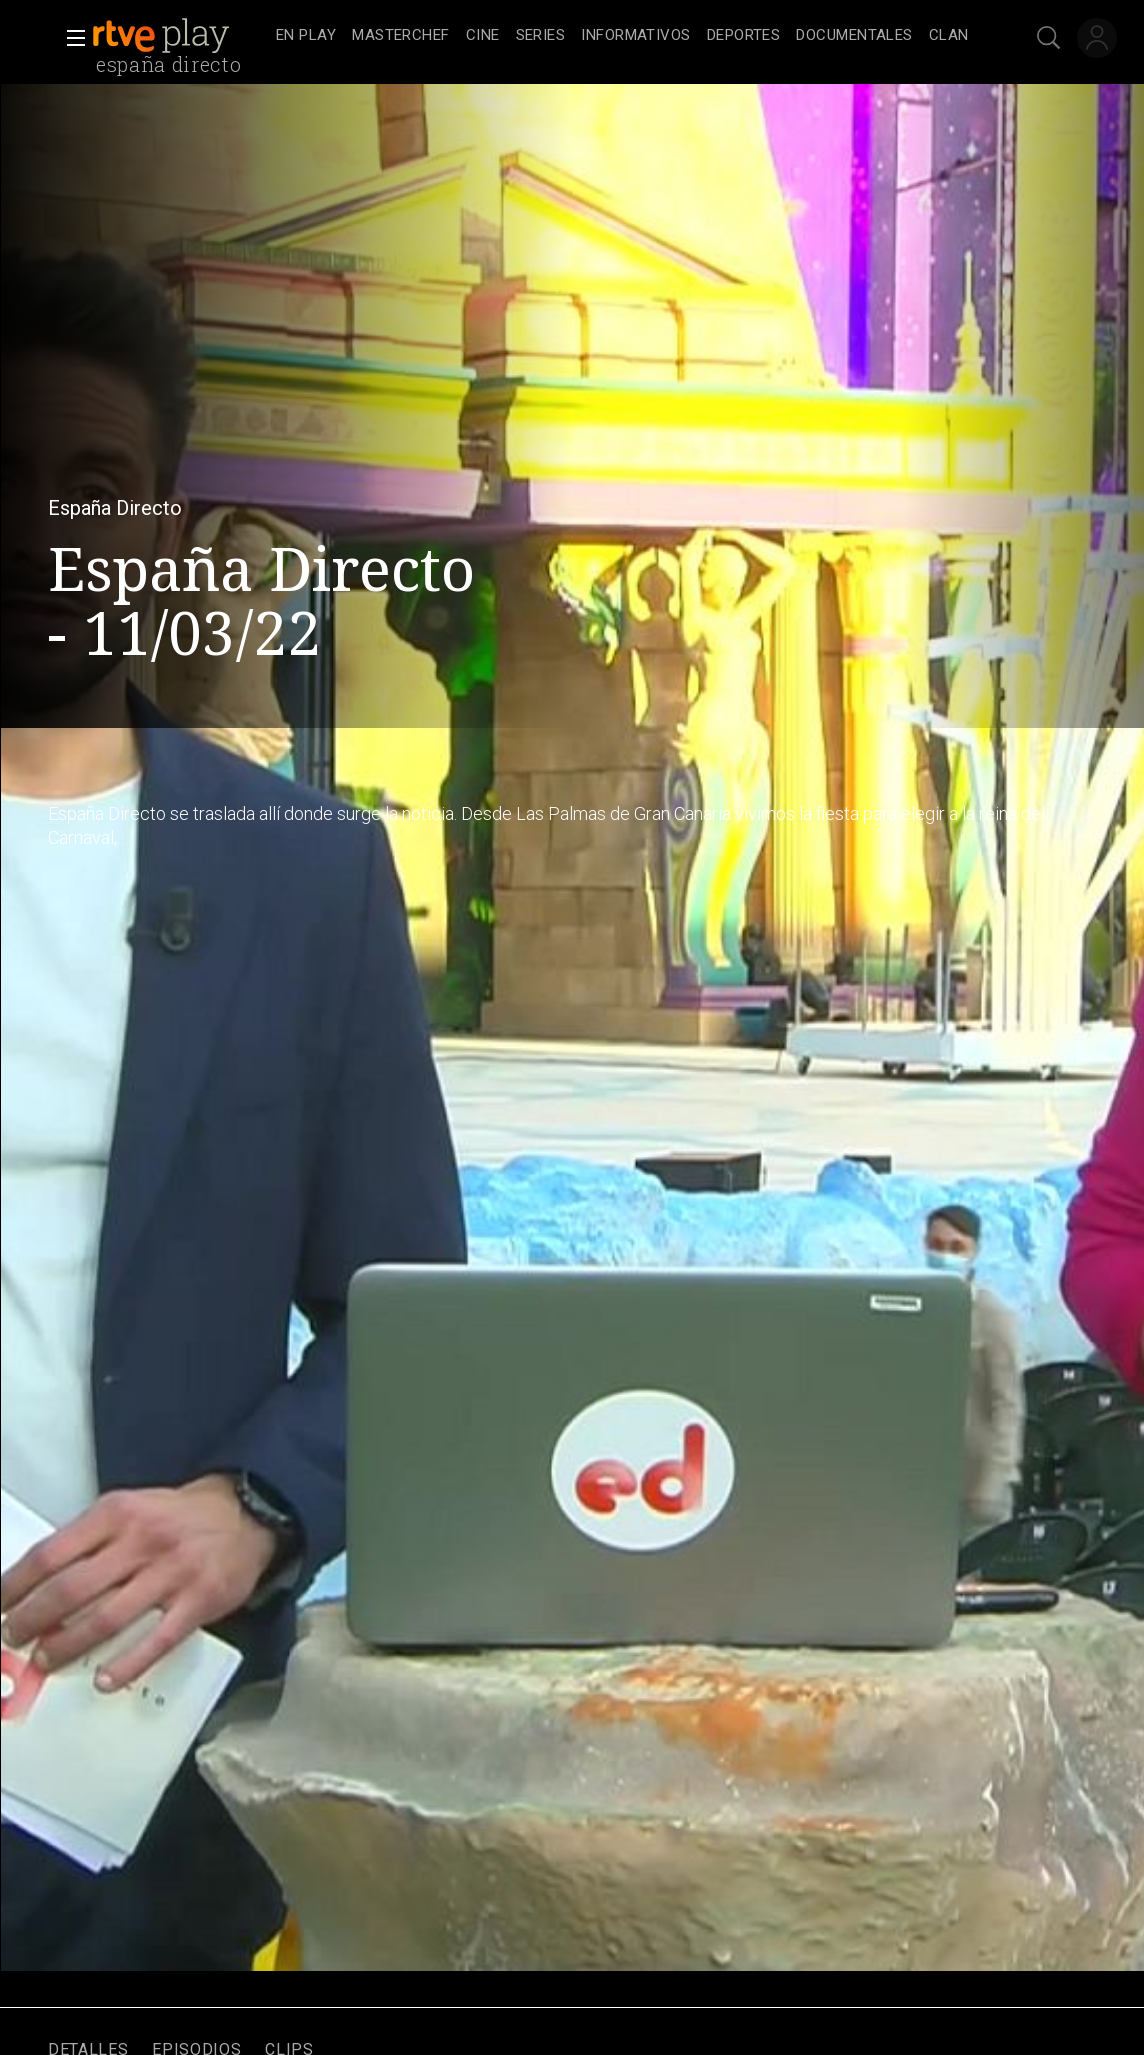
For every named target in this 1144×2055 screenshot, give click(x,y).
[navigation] (622, 36)
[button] (70, 38)
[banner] (180, 36)
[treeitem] (306, 36)
